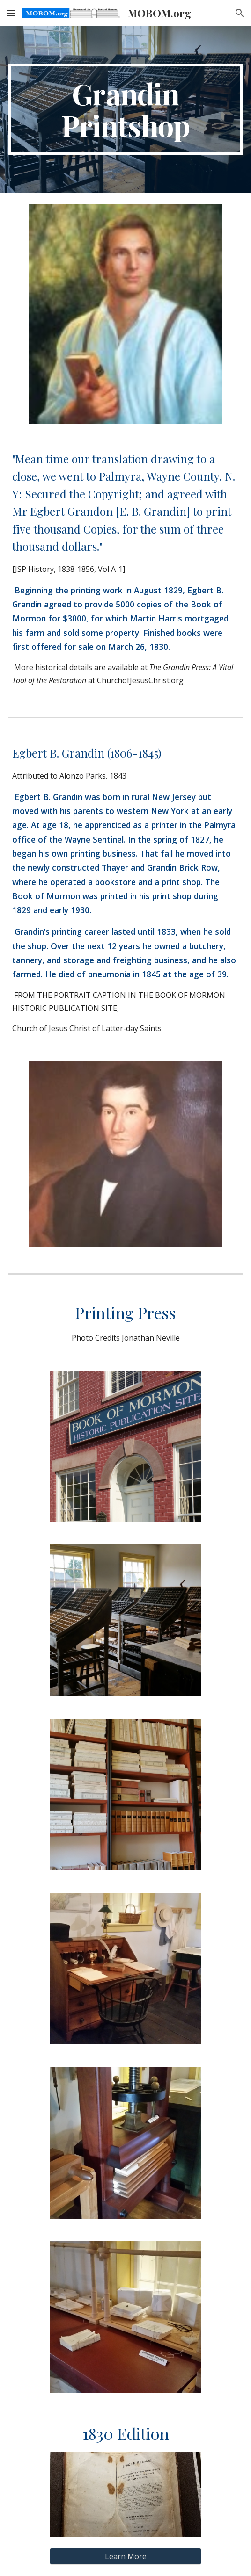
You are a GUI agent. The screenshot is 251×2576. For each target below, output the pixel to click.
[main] (125, 109)
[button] (11, 13)
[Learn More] (125, 2556)
